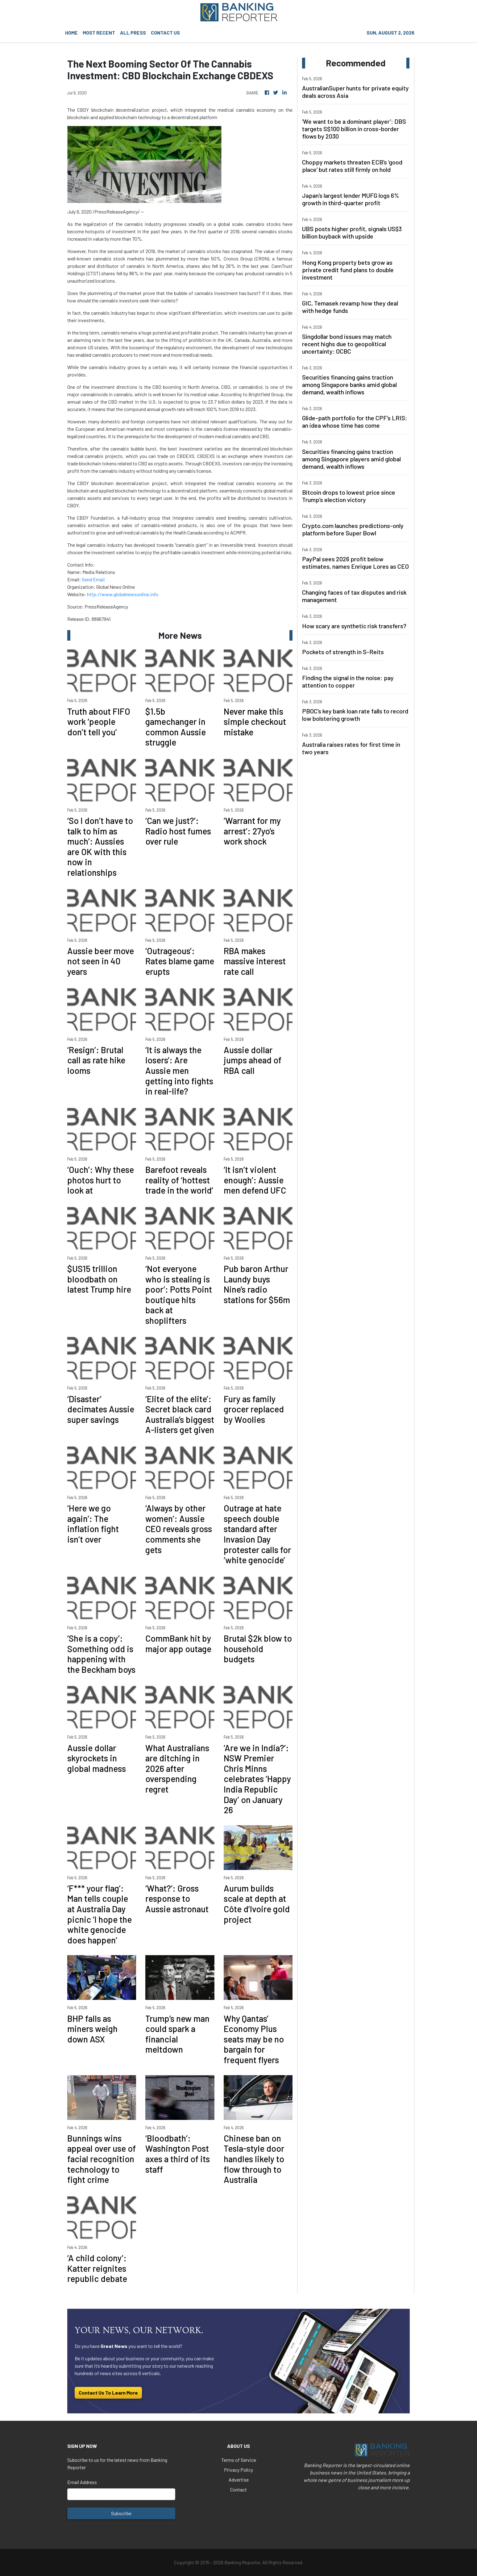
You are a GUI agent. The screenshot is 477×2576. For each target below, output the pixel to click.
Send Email (93, 579)
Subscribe (121, 2513)
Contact (238, 2489)
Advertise (239, 2480)
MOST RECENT (99, 32)
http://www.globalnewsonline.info (122, 594)
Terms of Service (238, 2460)
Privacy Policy (238, 2470)
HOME (71, 32)
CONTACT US (165, 32)
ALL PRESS (133, 32)
